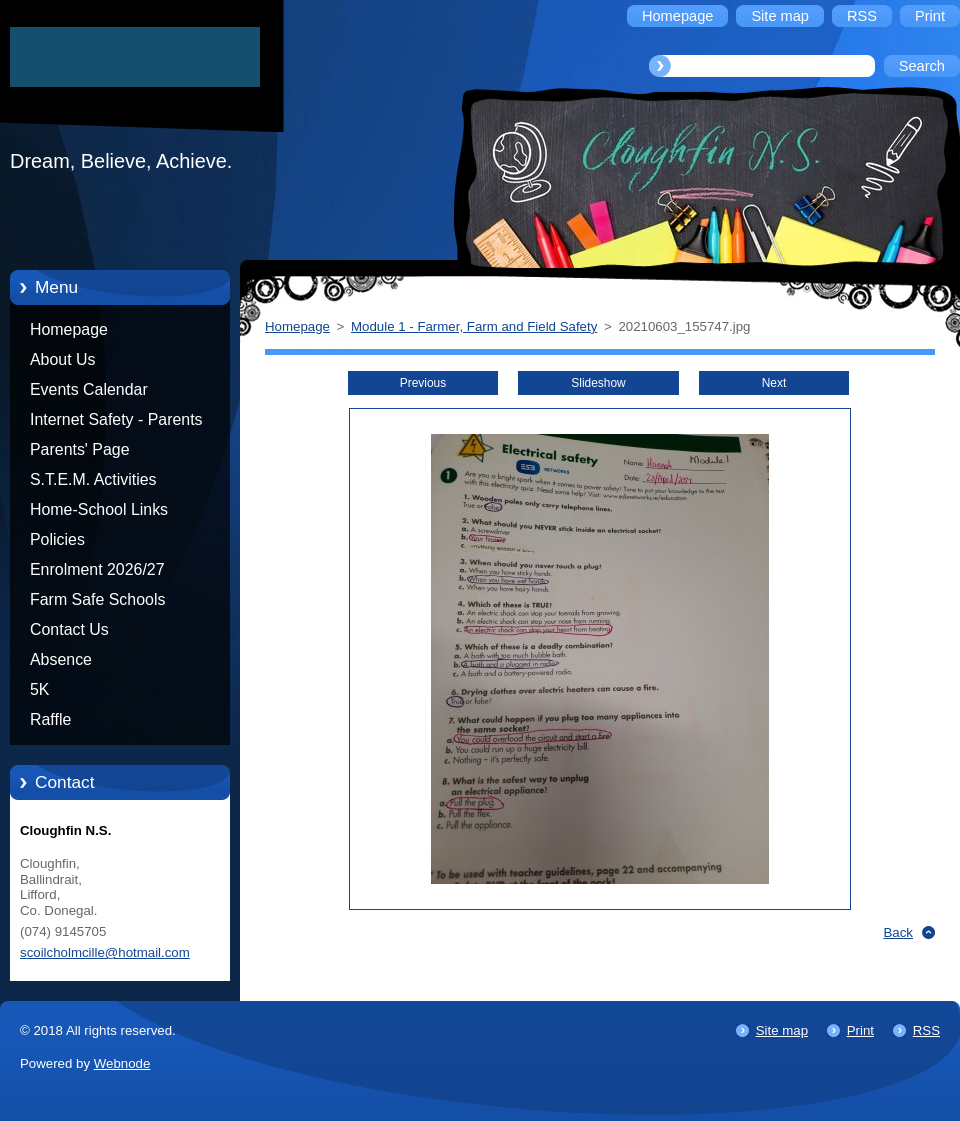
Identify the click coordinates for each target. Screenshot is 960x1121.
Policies (57, 539)
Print (860, 1030)
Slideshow (598, 383)
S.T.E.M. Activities (93, 479)
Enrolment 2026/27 (97, 569)
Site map (782, 1030)
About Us (63, 359)
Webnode (122, 1063)
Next (774, 383)
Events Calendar (89, 389)
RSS (926, 1030)
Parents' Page (80, 449)
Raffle (50, 719)
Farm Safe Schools (97, 599)
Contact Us (69, 629)
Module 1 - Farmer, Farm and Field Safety (474, 326)
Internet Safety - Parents (116, 419)
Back (899, 932)
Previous (423, 383)
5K (39, 689)
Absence (61, 659)
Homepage (69, 329)
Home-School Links (99, 509)
